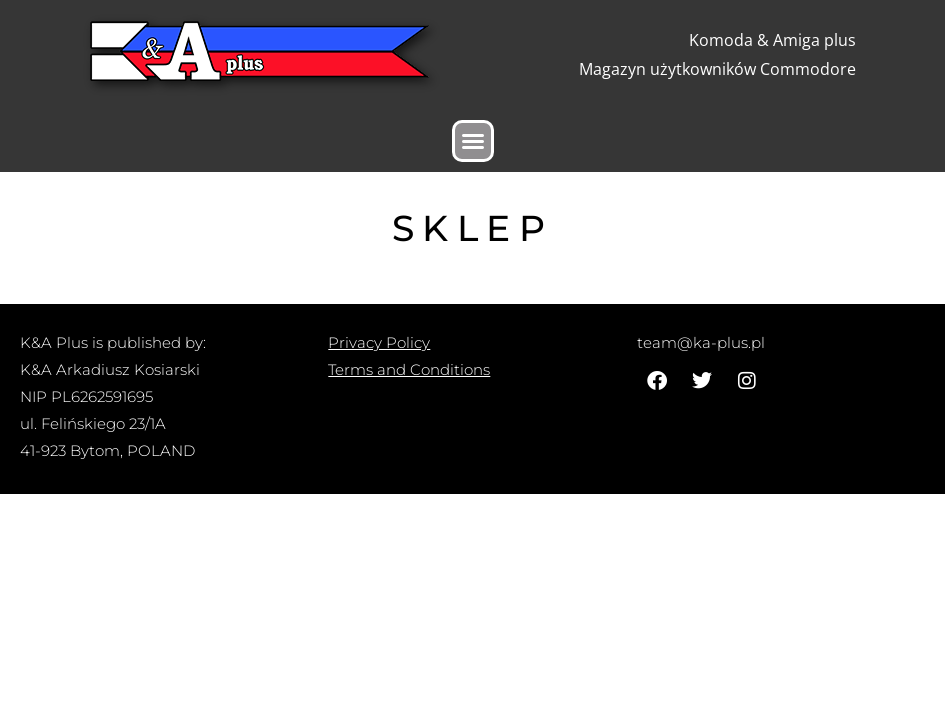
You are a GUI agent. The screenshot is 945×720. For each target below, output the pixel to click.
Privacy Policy (379, 342)
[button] (473, 141)
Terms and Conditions (409, 369)
